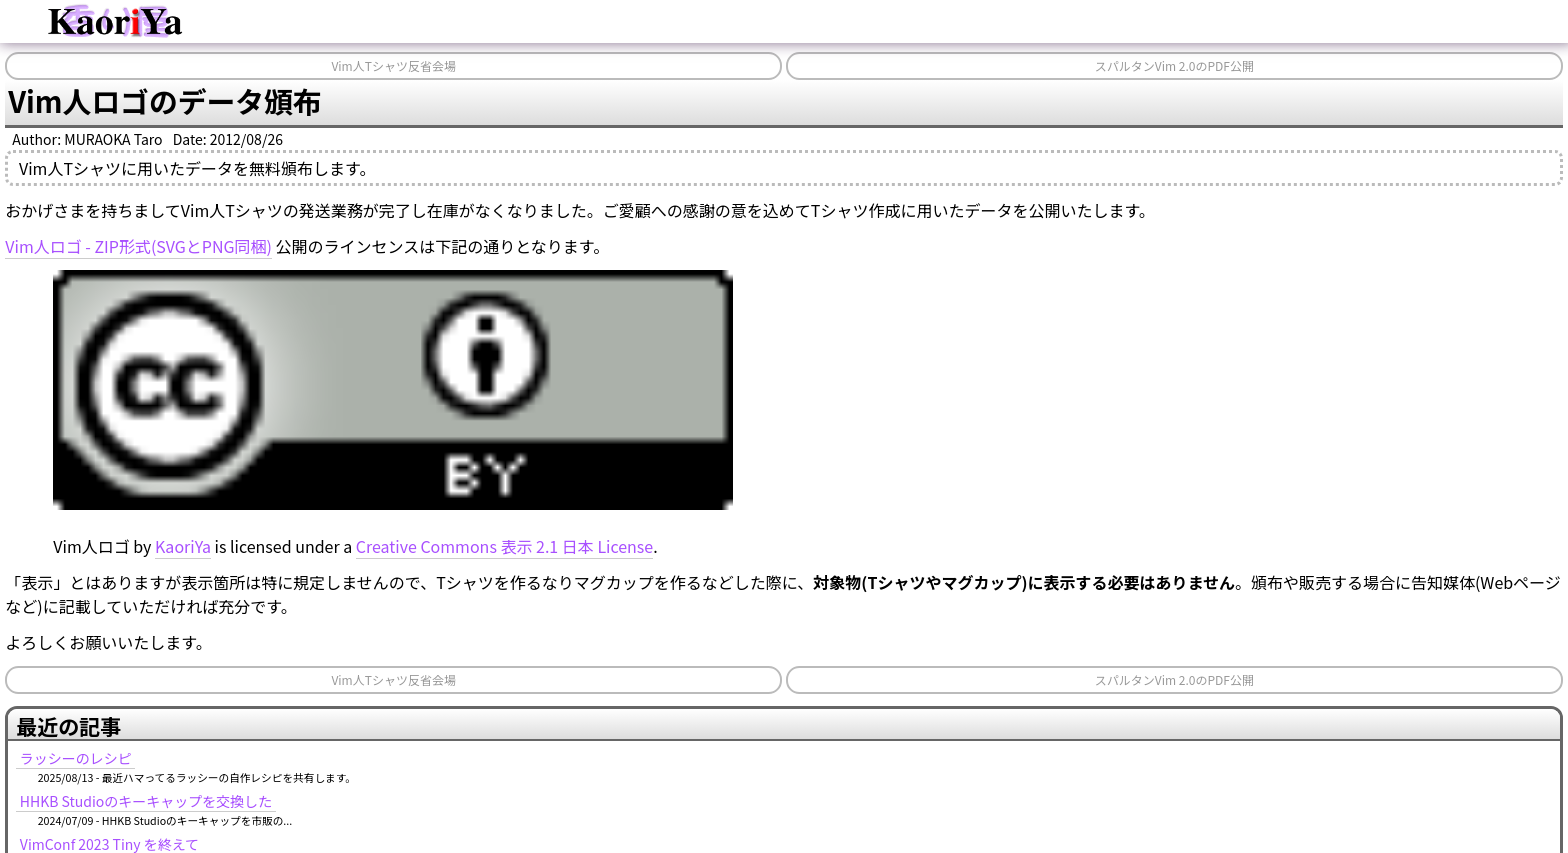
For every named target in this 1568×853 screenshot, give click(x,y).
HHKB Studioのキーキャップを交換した (146, 801)
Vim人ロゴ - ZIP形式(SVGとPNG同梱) (138, 246)
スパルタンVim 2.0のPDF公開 (1174, 65)
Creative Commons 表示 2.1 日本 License (504, 546)
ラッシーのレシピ (76, 758)
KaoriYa (183, 546)
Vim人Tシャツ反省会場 (393, 65)
